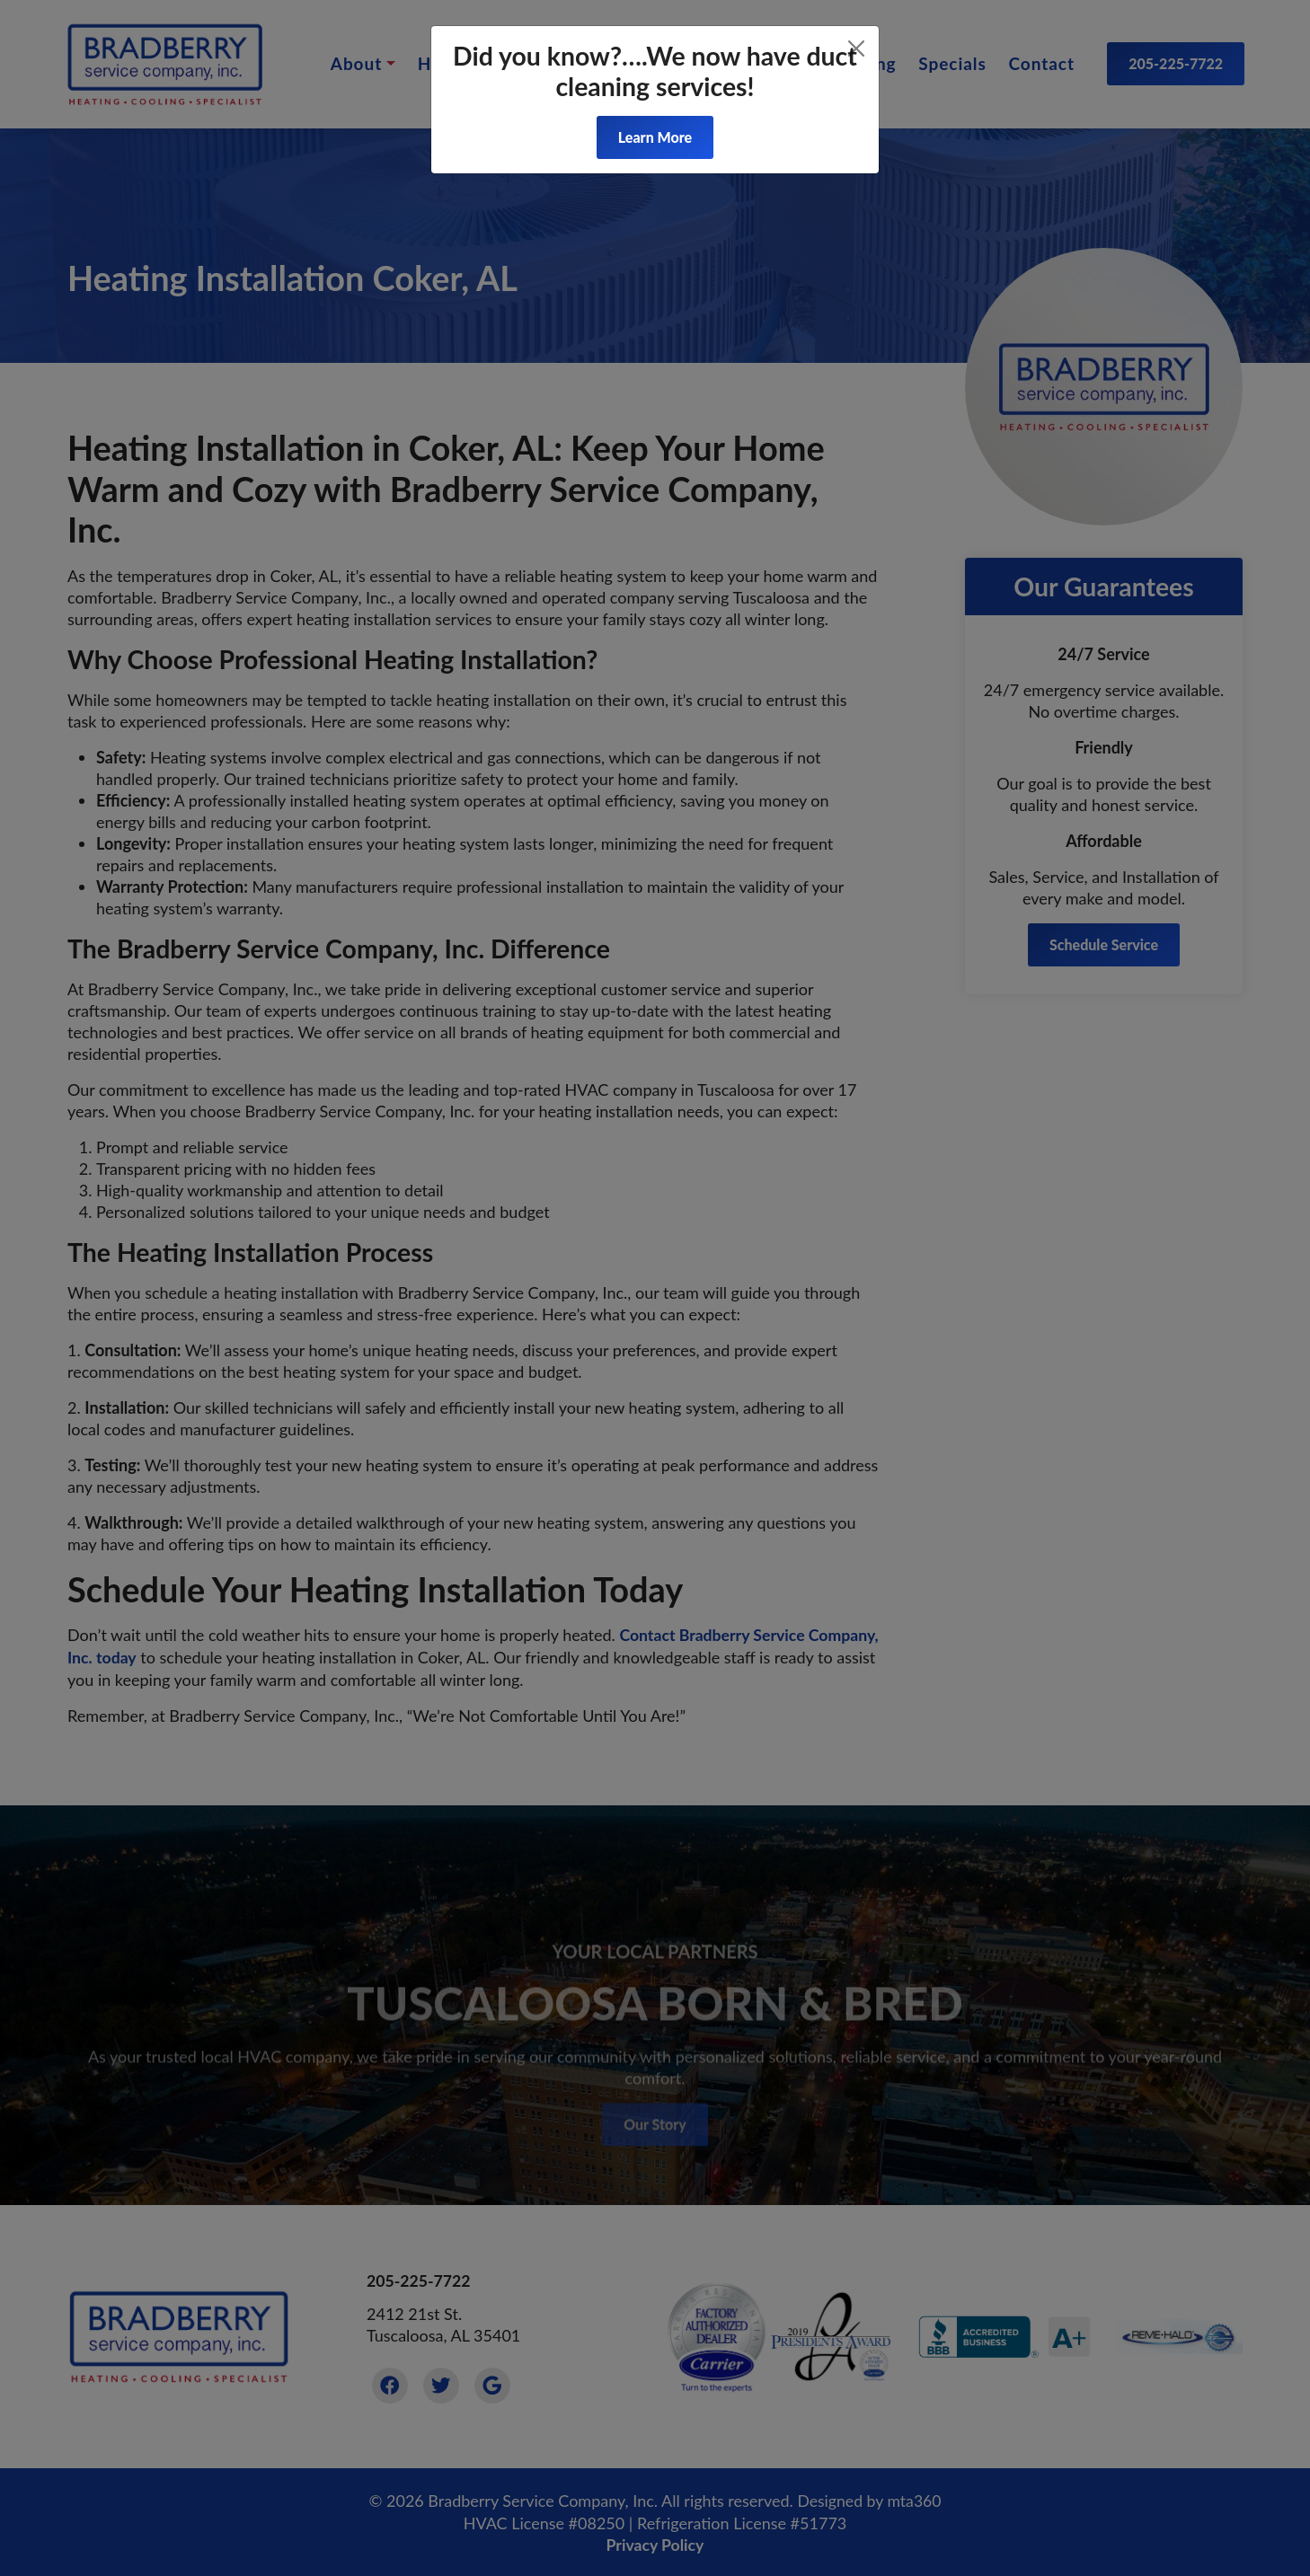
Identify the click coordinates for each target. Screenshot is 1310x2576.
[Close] (856, 48)
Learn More (655, 137)
